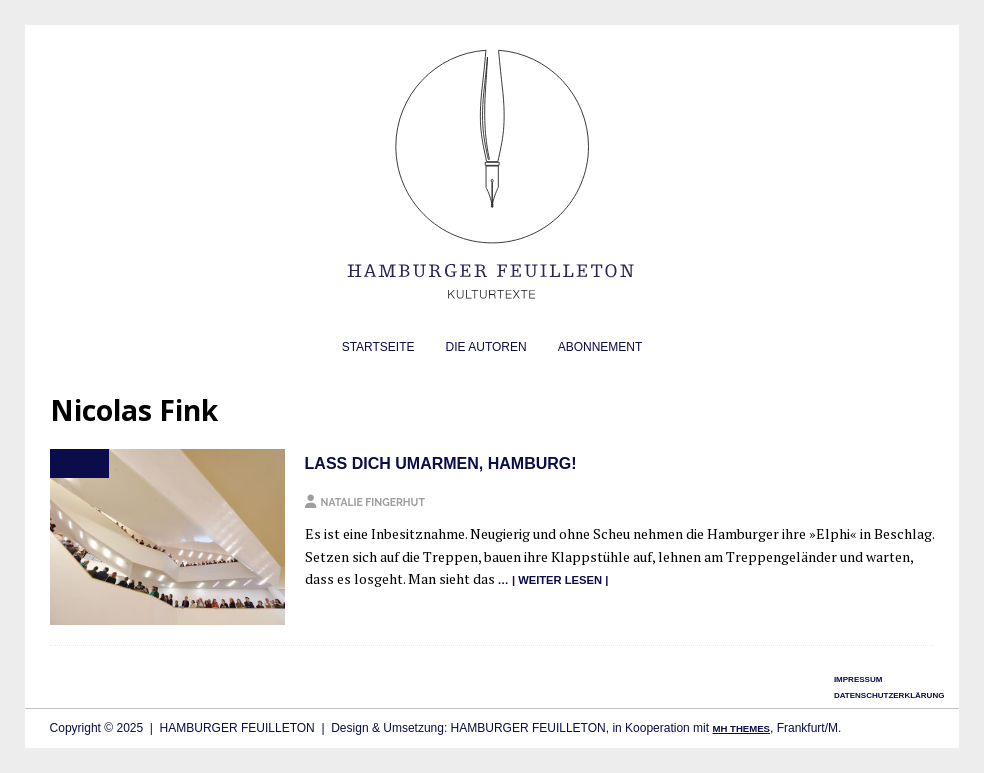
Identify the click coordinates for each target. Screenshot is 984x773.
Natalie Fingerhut (373, 502)
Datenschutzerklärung (889, 695)
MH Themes (741, 728)
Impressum (858, 679)
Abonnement (600, 347)
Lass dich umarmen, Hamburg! (441, 463)
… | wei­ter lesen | (553, 580)
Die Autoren (486, 347)
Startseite (378, 347)
